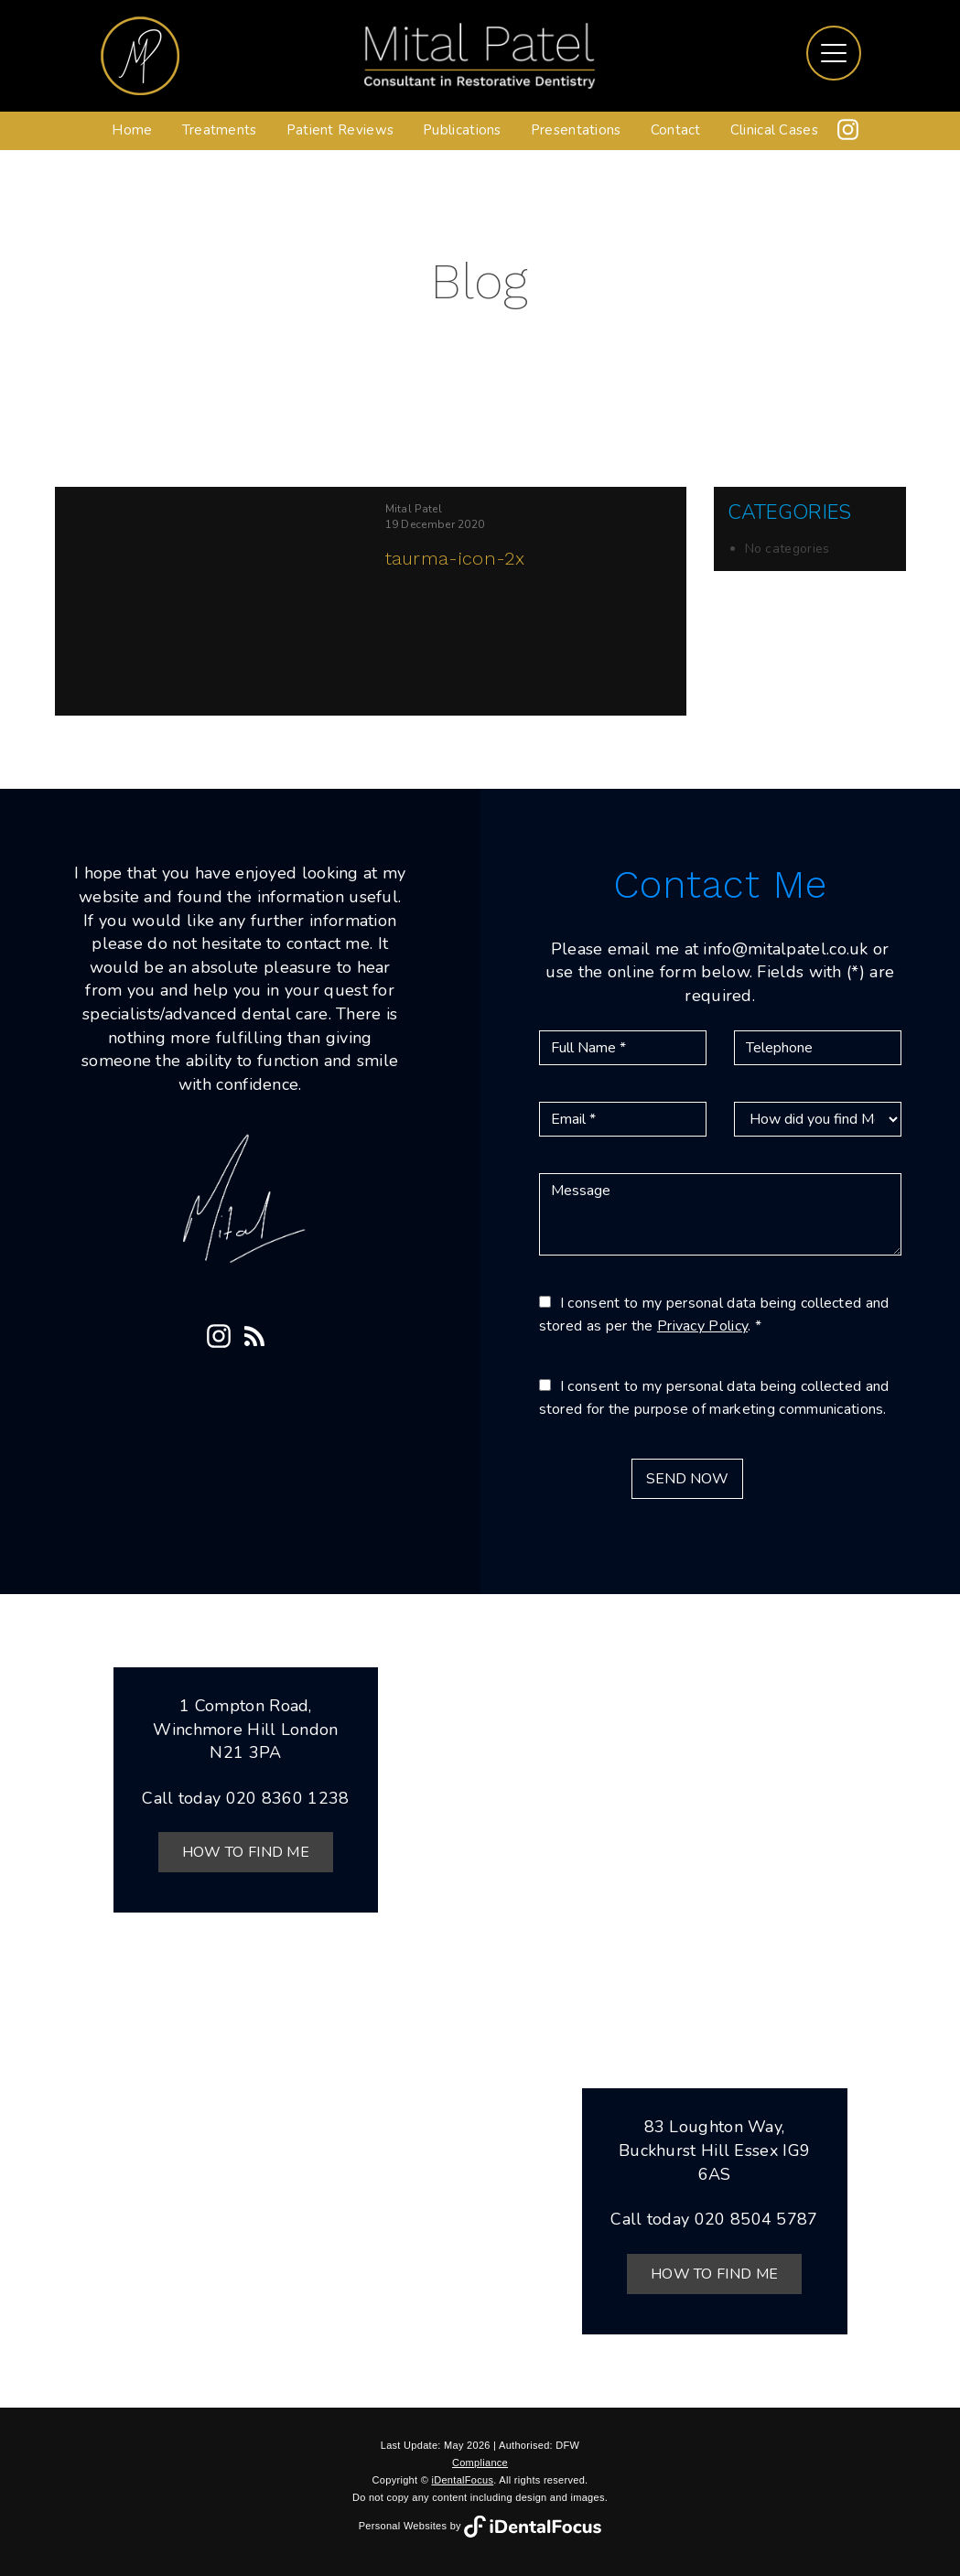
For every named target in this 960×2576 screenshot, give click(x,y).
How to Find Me (245, 1852)
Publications (462, 130)
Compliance (480, 2462)
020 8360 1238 (288, 1798)
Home (132, 130)
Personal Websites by (480, 2525)
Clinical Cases (774, 130)
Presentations (576, 130)
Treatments (219, 130)
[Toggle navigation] (833, 53)
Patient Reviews (340, 130)
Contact (676, 130)
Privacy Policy (702, 1326)
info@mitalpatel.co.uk (785, 949)
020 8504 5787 (756, 2219)
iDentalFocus (462, 2479)
